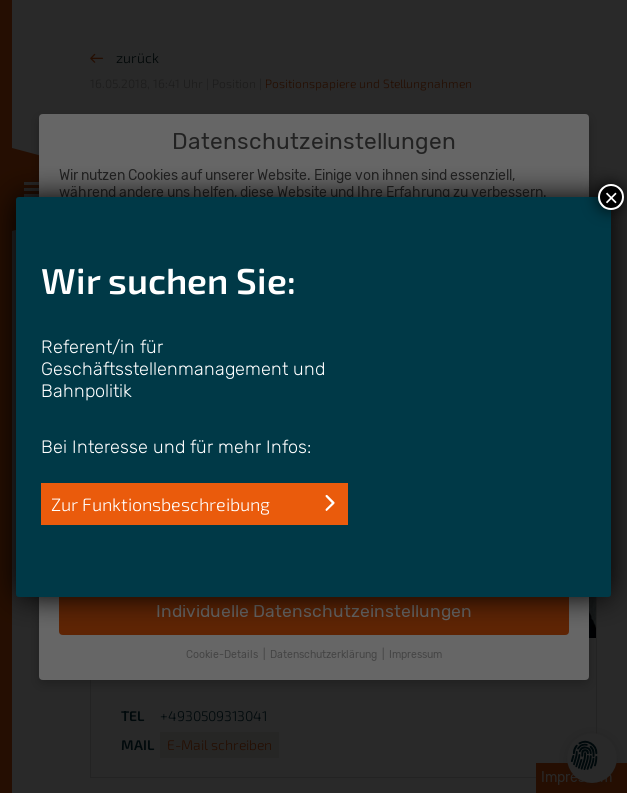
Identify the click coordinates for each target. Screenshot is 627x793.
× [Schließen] (611, 197)
